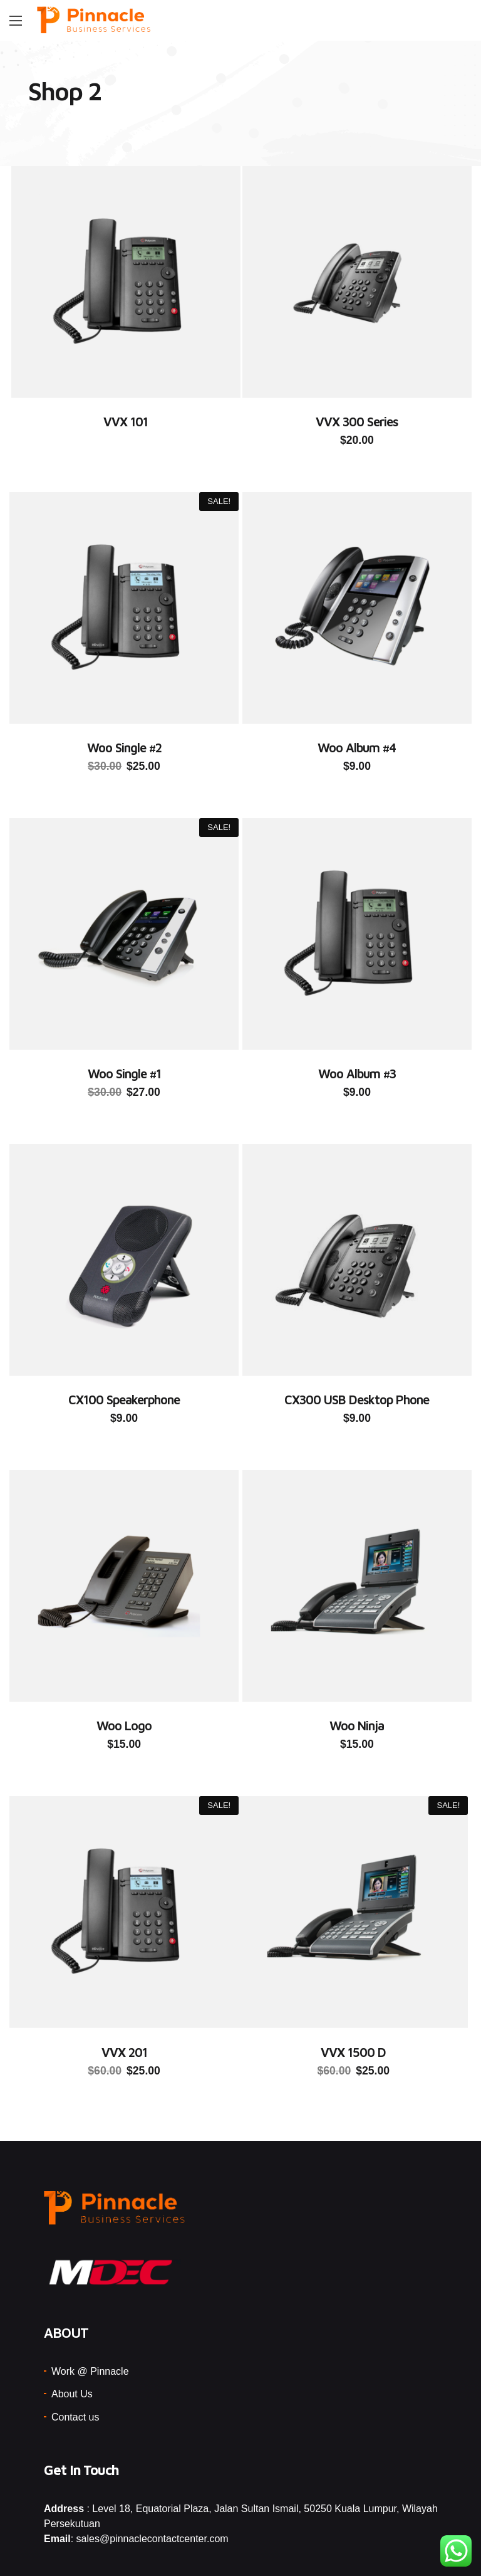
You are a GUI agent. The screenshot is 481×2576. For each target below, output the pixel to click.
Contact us (75, 2367)
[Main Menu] (15, 21)
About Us (72, 2344)
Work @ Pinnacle (90, 2321)
